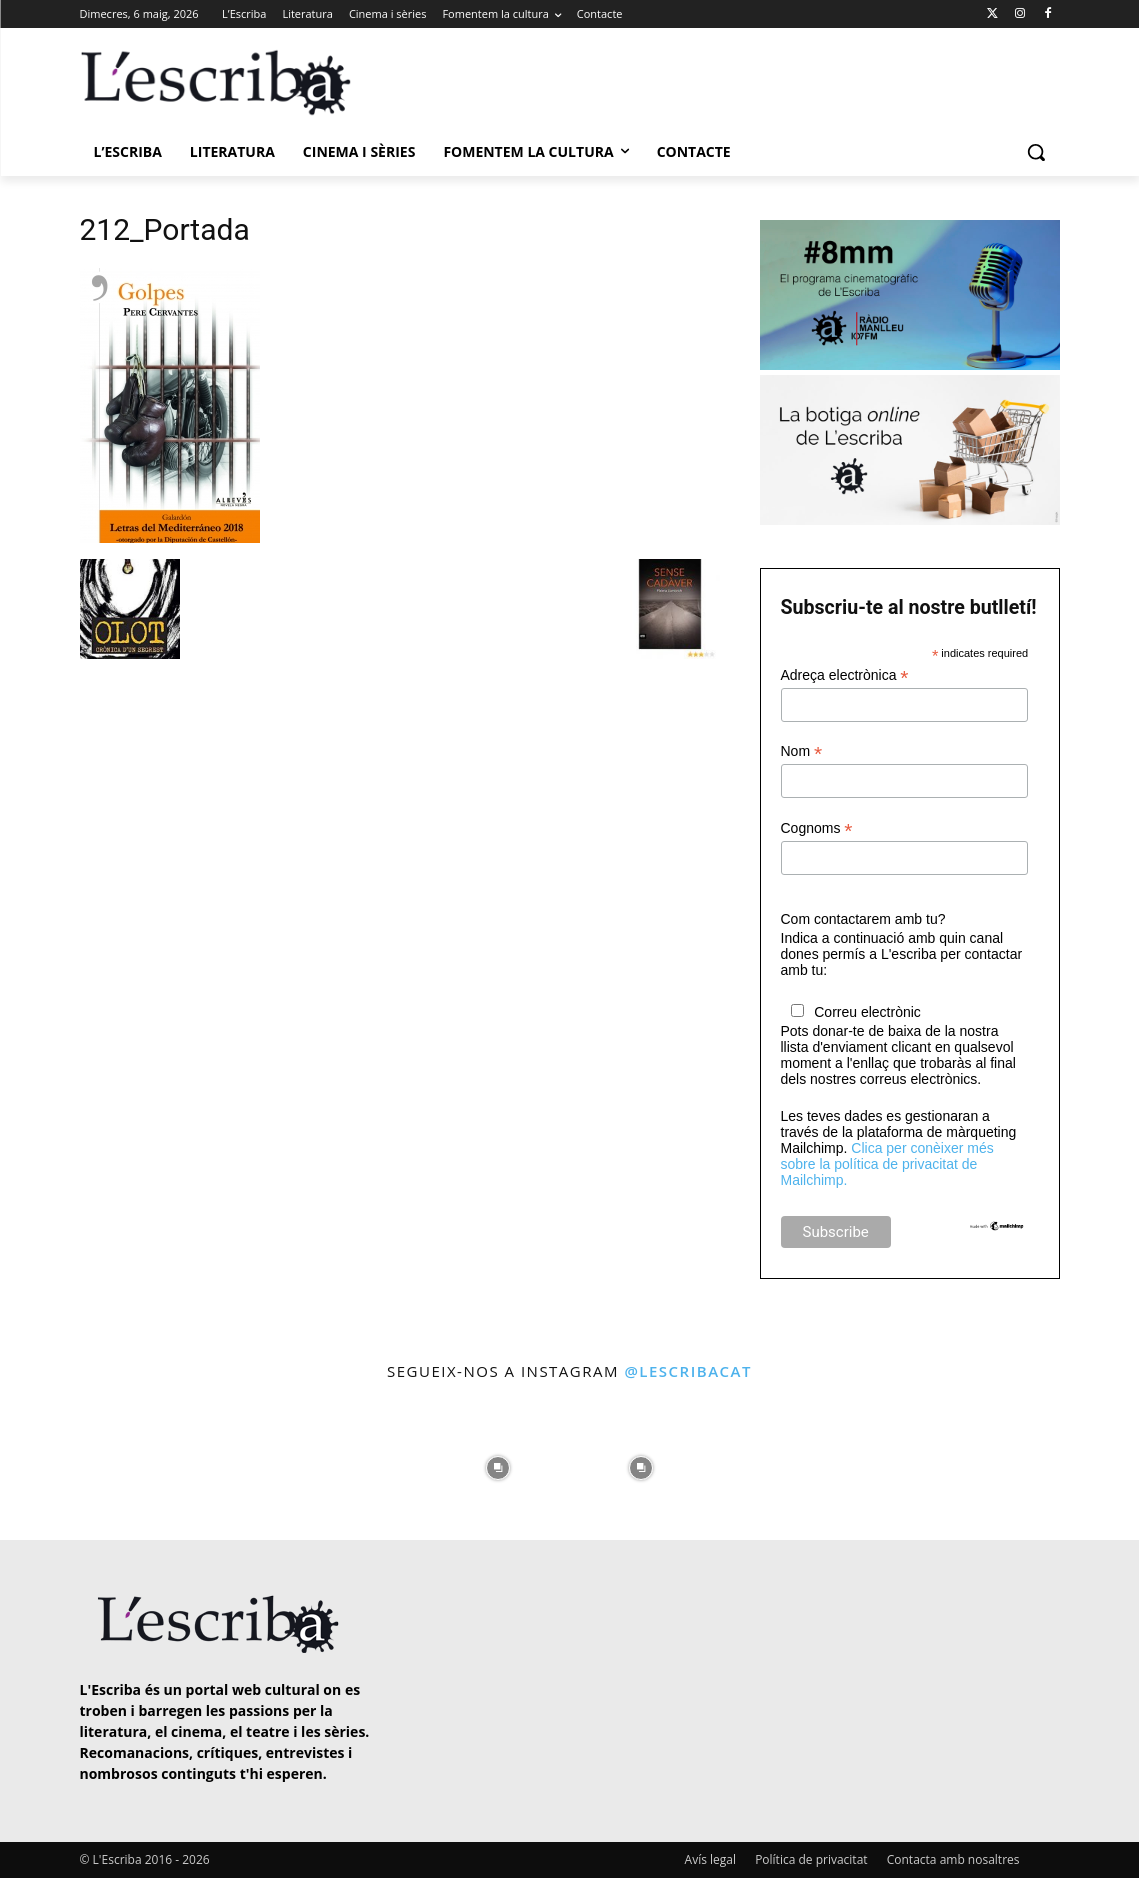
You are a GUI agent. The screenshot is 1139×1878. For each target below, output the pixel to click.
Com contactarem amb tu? (863, 919)
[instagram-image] (67, 1463)
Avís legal (710, 1859)
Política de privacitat (811, 1859)
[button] (1036, 152)
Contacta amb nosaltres (953, 1859)
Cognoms (817, 828)
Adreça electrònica (845, 675)
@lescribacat (688, 1371)
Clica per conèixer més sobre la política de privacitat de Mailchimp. (887, 1164)
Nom (802, 751)
